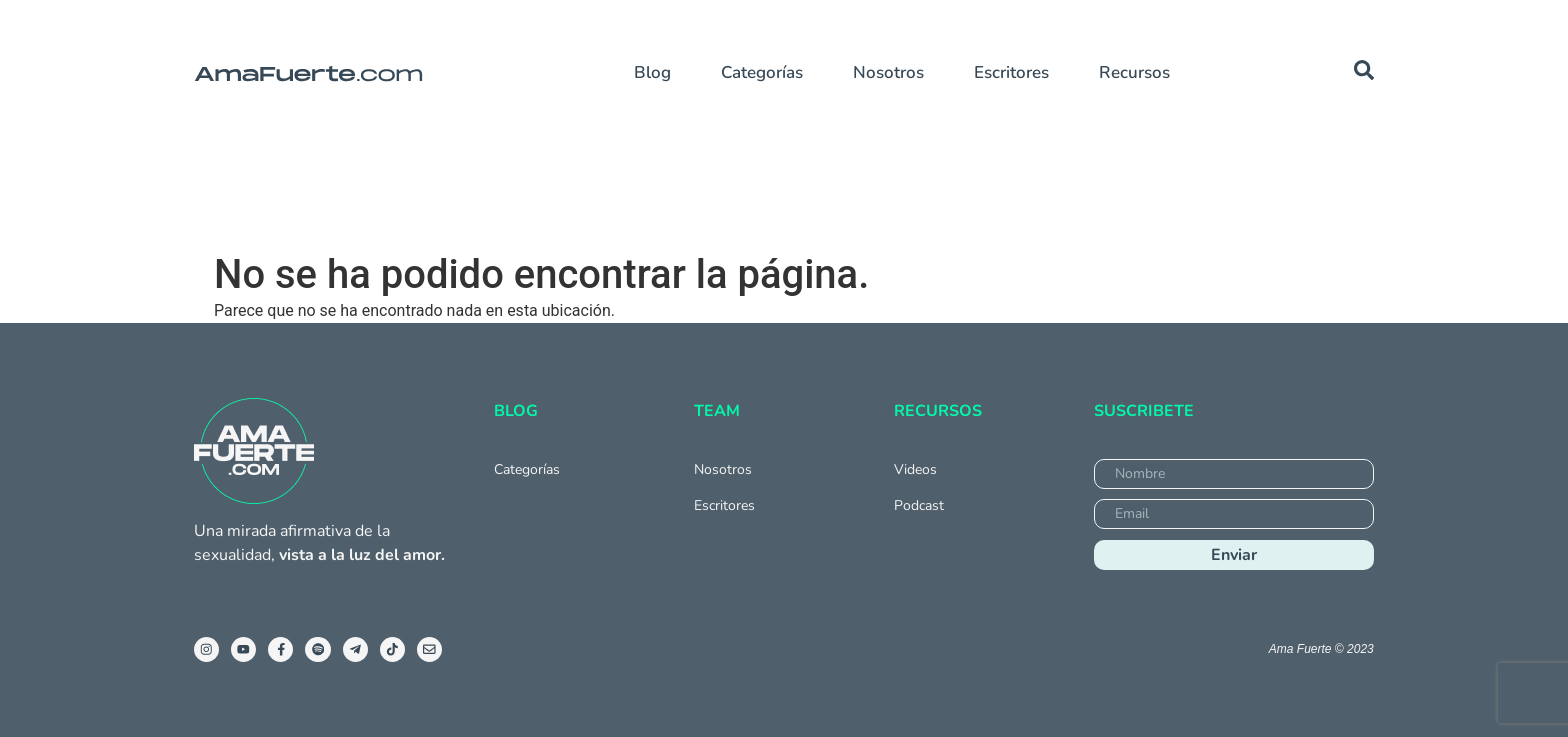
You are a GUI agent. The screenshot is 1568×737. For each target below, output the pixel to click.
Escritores (1011, 72)
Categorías (762, 72)
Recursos (1134, 72)
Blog (652, 72)
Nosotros (888, 72)
